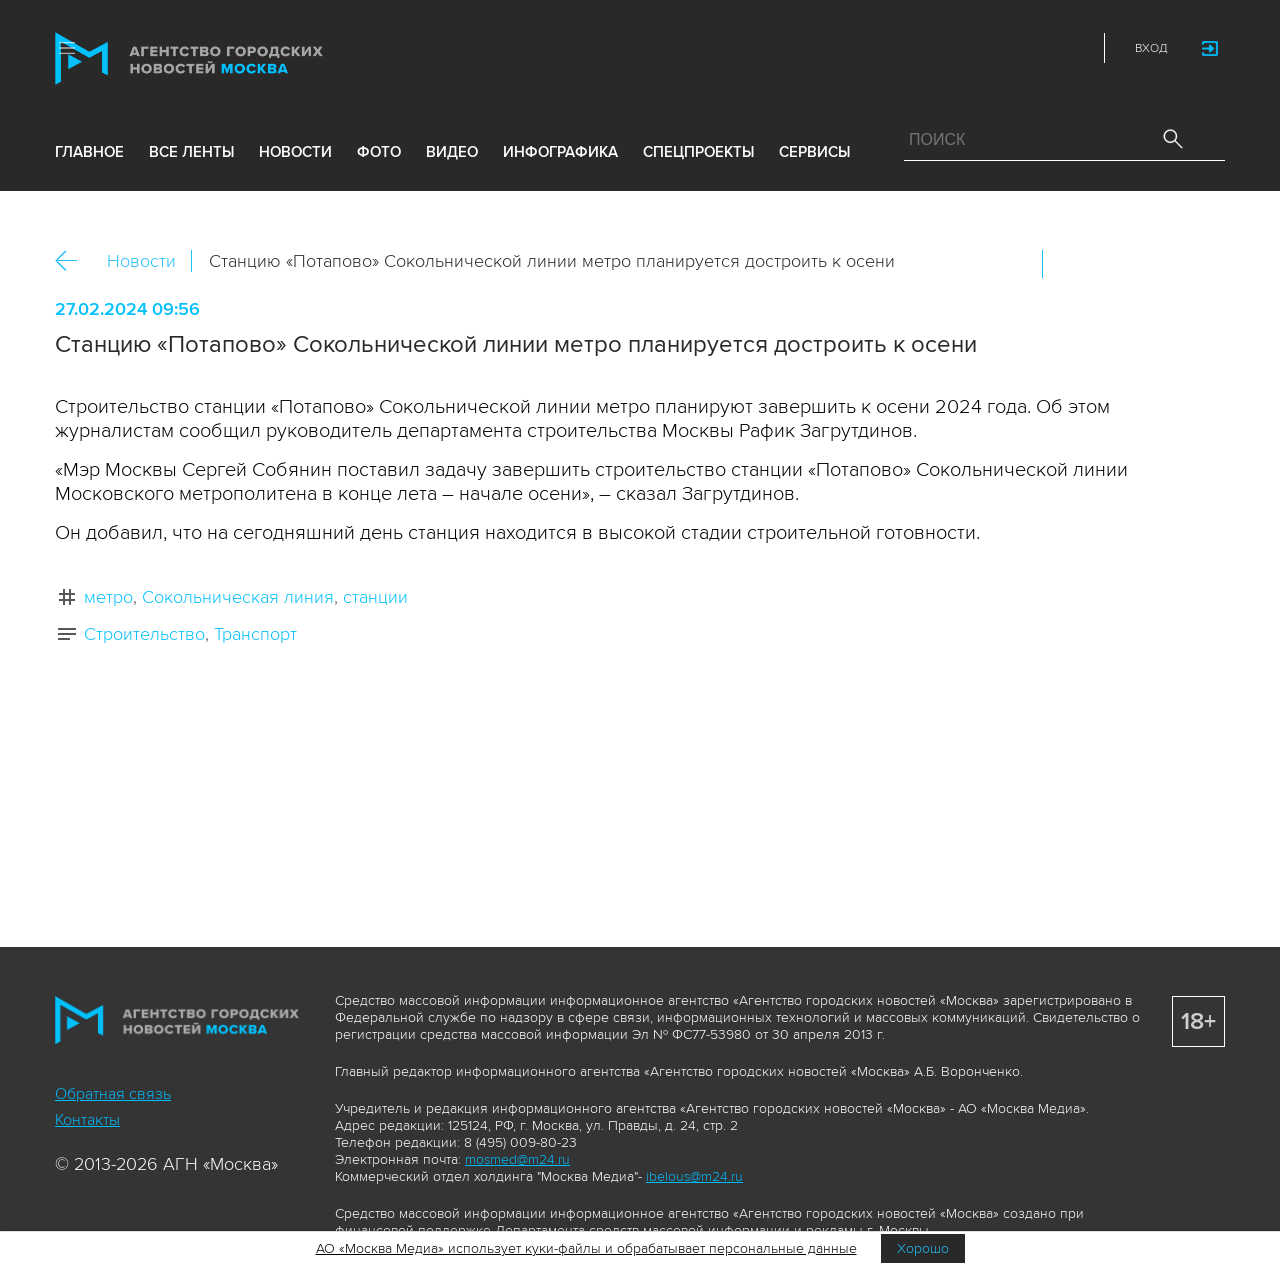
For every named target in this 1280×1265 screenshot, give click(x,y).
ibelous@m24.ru (694, 1176)
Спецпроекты (698, 152)
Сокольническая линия (238, 597)
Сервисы (814, 152)
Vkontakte (984, 48)
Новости (141, 261)
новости (295, 152)
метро (108, 597)
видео (452, 152)
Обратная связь (113, 1094)
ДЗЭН (940, 48)
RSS (1072, 48)
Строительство (144, 634)
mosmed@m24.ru (517, 1159)
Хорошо (923, 1248)
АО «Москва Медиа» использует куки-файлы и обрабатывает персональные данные (586, 1248)
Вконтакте (1071, 264)
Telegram (1028, 48)
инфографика (560, 152)
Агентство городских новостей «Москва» (227, 58)
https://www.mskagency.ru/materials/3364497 (1200, 264)
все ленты (191, 152)
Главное (89, 152)
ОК (1114, 264)
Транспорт (255, 634)
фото (379, 152)
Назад (73, 261)
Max (896, 48)
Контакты (87, 1120)
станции (375, 597)
